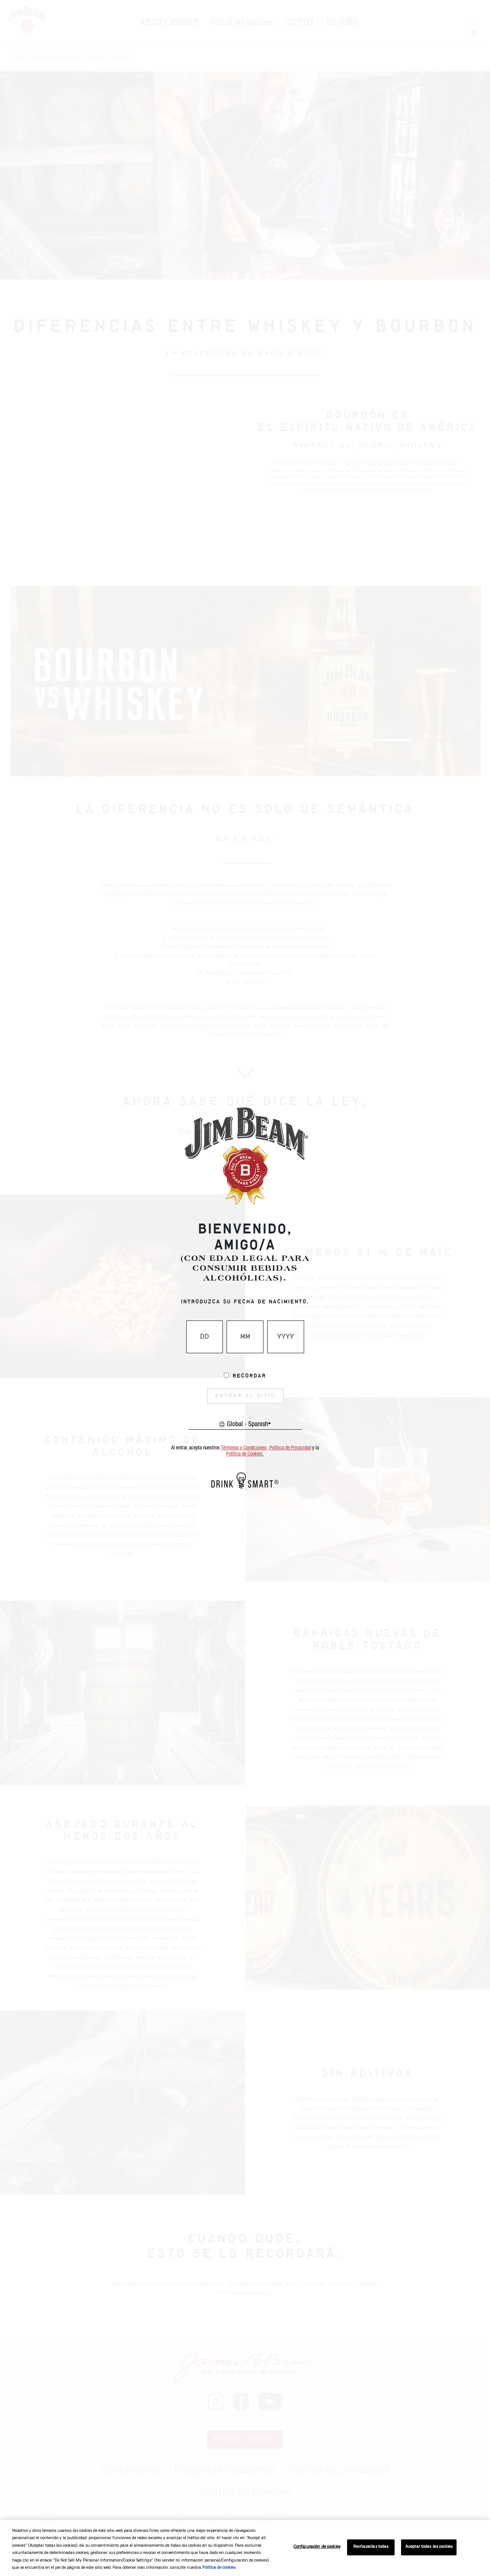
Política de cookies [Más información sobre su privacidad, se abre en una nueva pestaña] (218, 2568)
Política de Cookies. (245, 1454)
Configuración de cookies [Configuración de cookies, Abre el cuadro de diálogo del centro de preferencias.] (316, 2547)
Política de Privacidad (290, 1448)
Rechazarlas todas (370, 2547)
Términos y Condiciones (243, 1448)
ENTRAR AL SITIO (245, 1395)
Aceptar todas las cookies (428, 2547)
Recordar (249, 1376)
